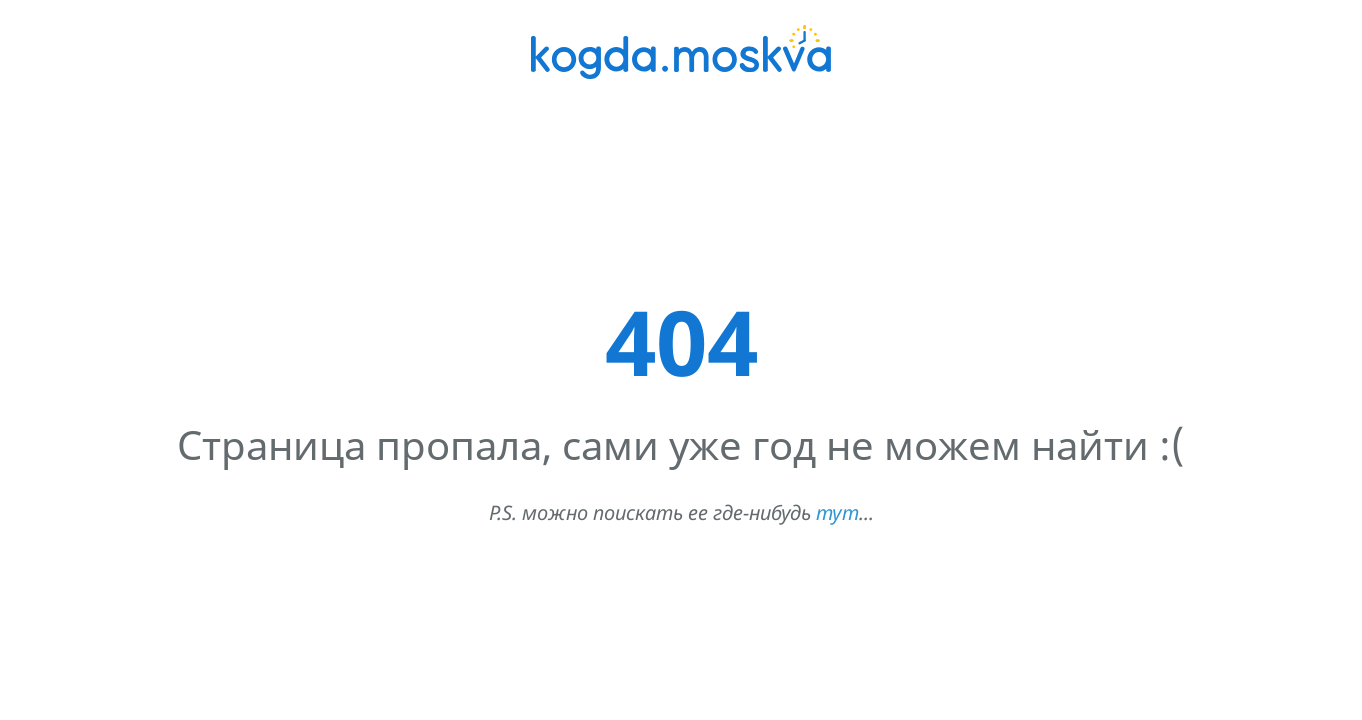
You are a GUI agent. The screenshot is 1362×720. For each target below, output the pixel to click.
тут (837, 512)
